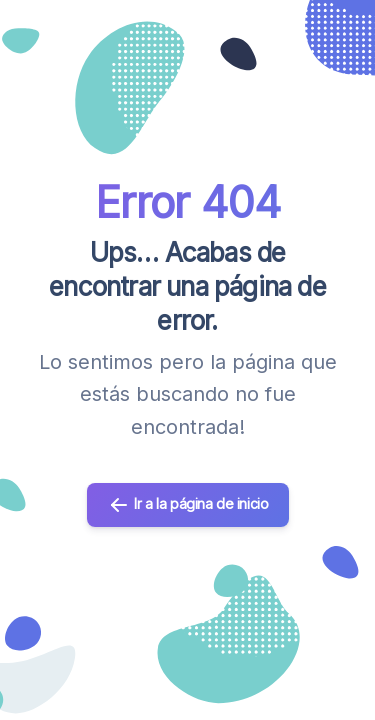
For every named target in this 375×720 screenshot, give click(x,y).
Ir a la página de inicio (188, 505)
